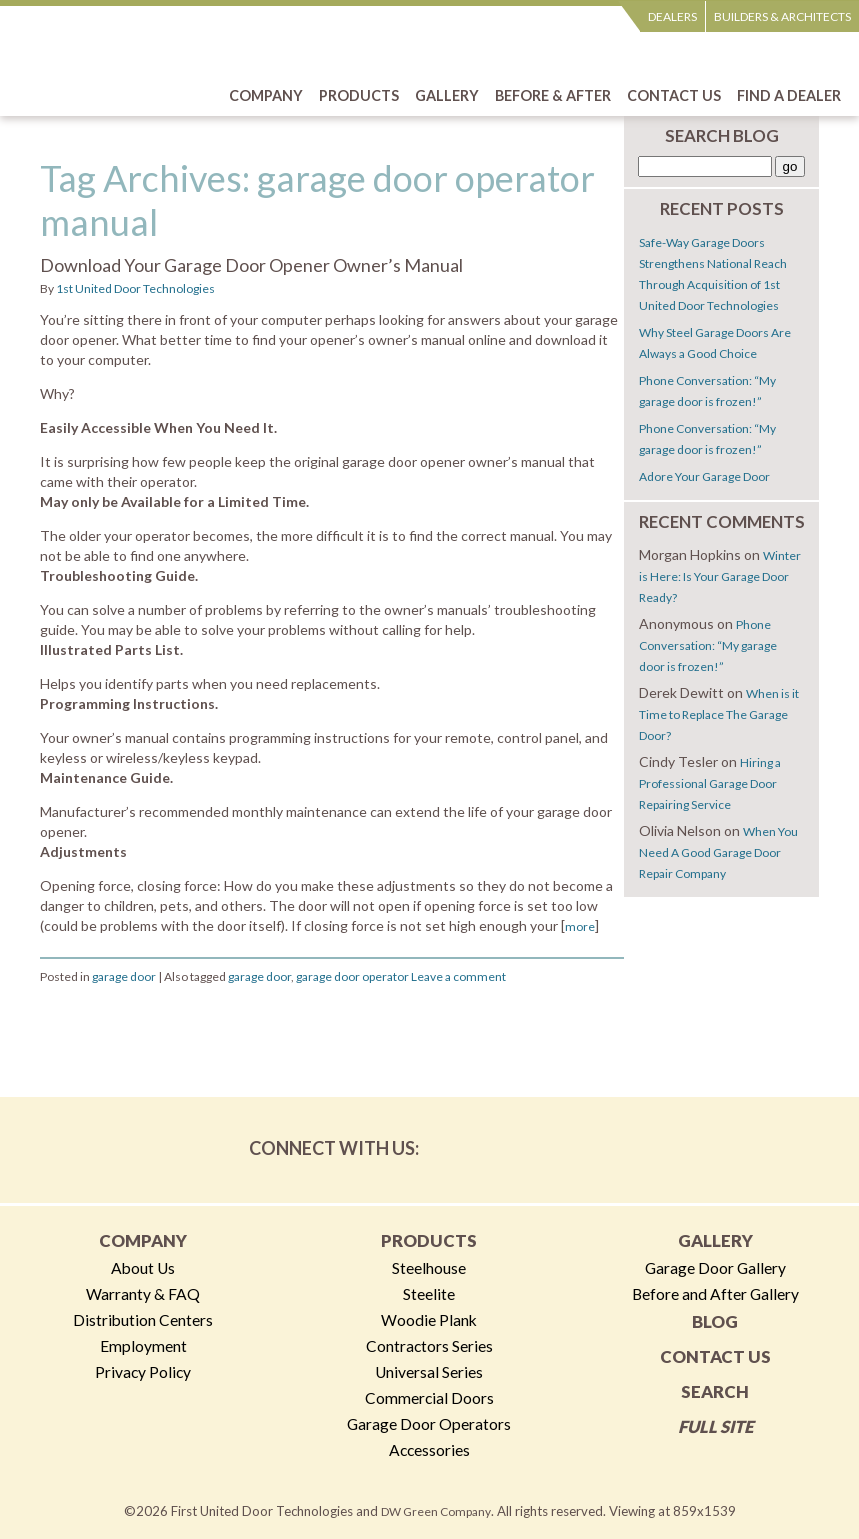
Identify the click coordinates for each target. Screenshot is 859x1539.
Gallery (715, 1240)
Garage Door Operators (429, 1424)
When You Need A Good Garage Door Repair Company (718, 852)
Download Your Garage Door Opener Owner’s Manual (251, 265)
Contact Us (715, 1356)
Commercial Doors (429, 1398)
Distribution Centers (143, 1320)
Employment (143, 1346)
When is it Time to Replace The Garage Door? (719, 714)
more (580, 926)
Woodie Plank (429, 1320)
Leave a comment (458, 976)
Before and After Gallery (715, 1294)
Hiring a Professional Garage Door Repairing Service (710, 783)
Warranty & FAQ (143, 1294)
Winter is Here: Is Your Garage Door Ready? (720, 576)
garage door (124, 976)
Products (429, 1240)
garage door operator (352, 976)
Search (715, 1391)
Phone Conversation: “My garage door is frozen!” (708, 645)
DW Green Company (436, 1511)
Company (143, 1240)
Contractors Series (429, 1346)
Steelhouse (429, 1268)
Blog (715, 1321)
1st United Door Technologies (135, 288)
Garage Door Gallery (715, 1268)
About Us (143, 1268)
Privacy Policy (143, 1372)
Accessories (429, 1450)
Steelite (429, 1294)
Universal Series (429, 1372)
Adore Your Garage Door (704, 476)
